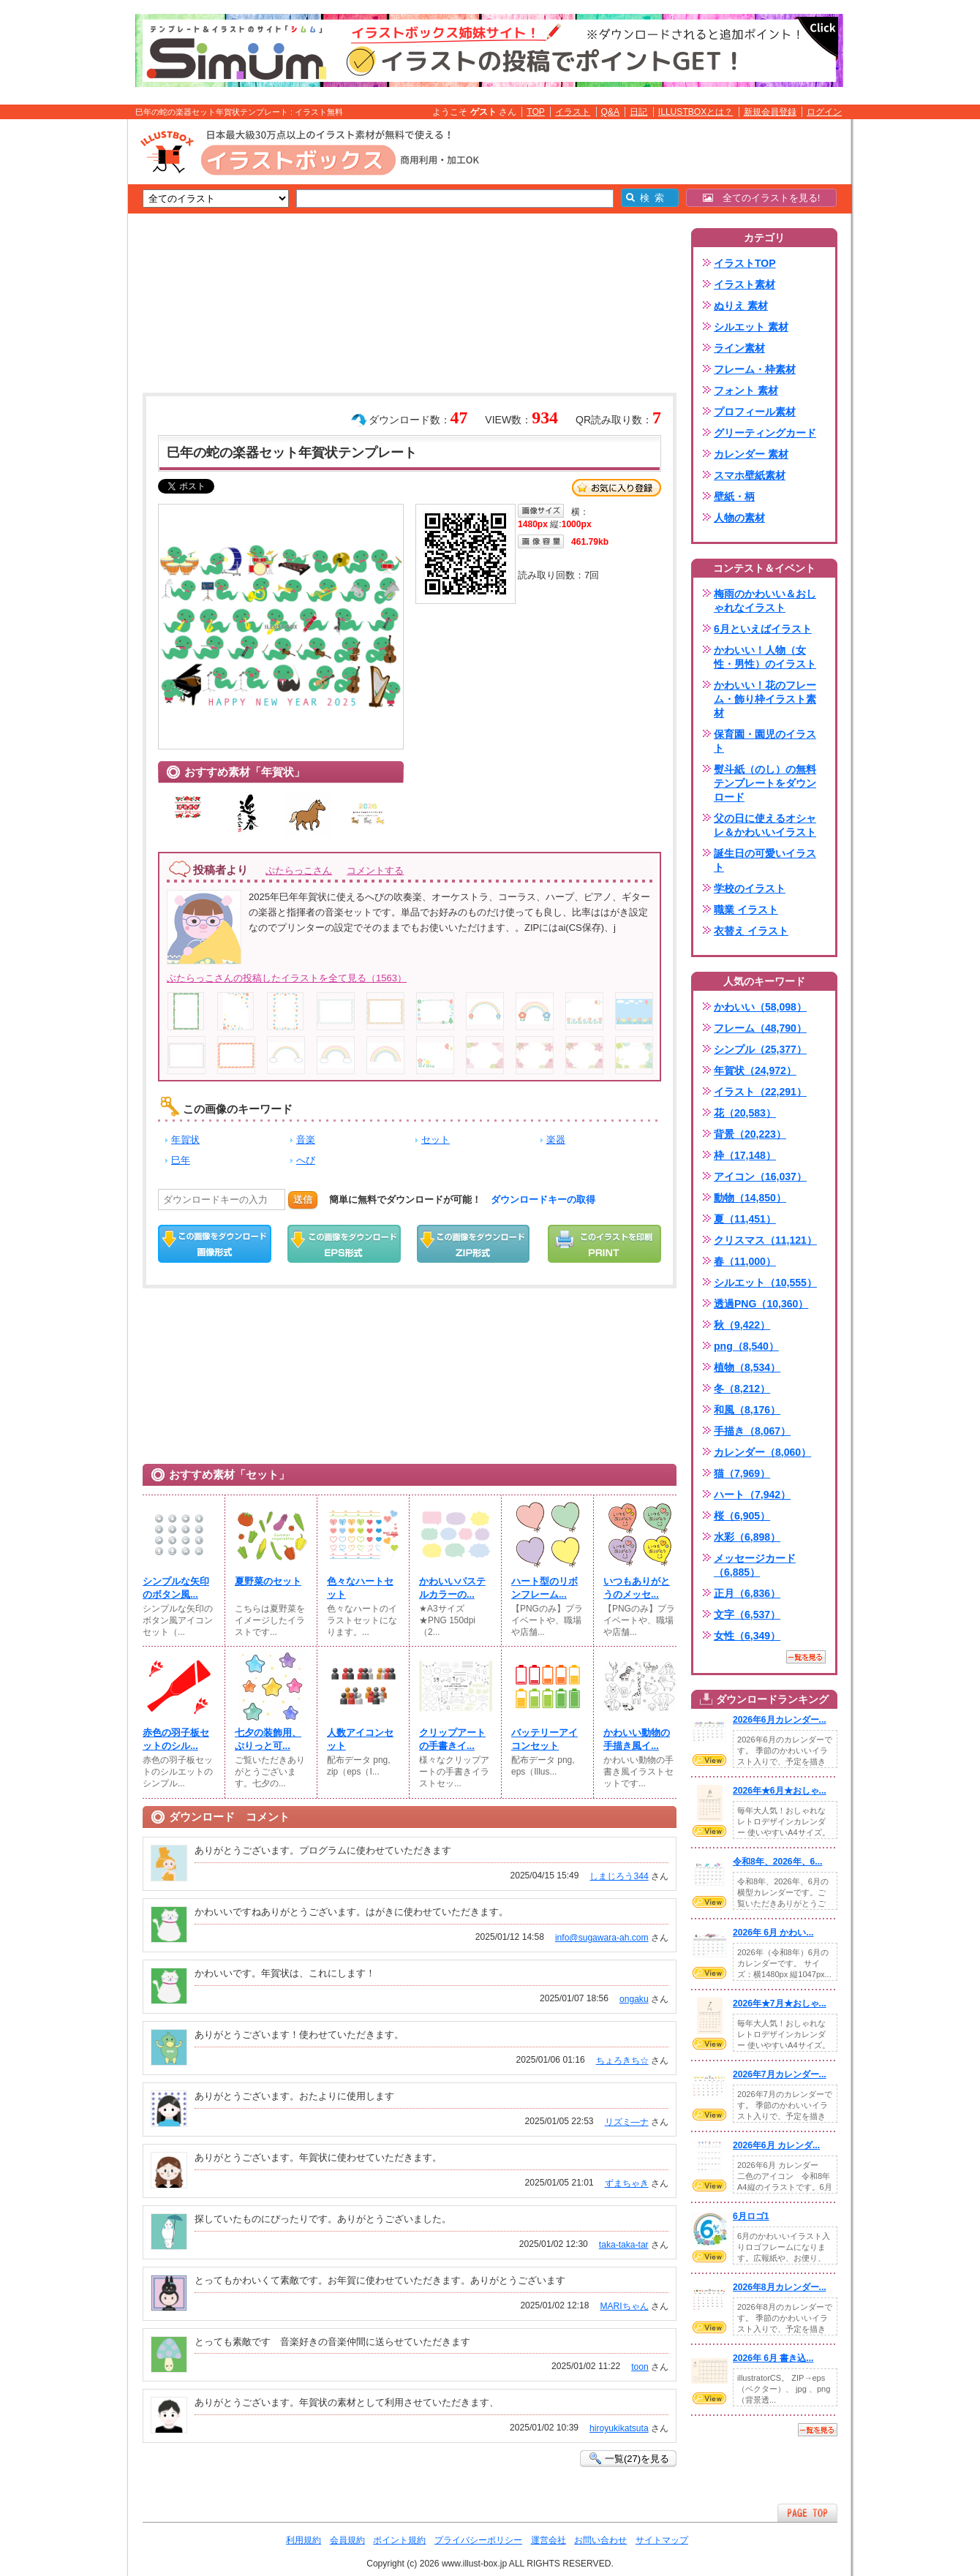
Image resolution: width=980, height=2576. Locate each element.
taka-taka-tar (624, 2245)
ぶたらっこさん (298, 870)
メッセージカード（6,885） (755, 1565)
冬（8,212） (742, 1388)
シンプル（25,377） (760, 1049)
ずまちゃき (627, 2183)
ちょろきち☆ (622, 2060)
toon (640, 2367)
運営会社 (548, 2540)
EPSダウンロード (344, 1244)
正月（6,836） (747, 1593)
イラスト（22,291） (760, 1092)
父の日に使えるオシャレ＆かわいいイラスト (765, 825)
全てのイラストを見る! (762, 197)
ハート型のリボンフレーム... (544, 1588)
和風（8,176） (747, 1410)
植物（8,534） (747, 1367)
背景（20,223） (750, 1134)
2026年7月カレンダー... (779, 2074)
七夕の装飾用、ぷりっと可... (268, 1739)
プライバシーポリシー (478, 2540)
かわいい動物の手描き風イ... (636, 1739)
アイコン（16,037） (760, 1176)
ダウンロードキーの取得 (543, 1199)
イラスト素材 (744, 284)
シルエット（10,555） (765, 1282)
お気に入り (616, 487)
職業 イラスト (746, 909)
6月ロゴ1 (751, 2216)
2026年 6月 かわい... (773, 1932)
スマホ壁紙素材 (749, 475)
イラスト (572, 112)
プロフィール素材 (755, 412)
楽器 (555, 1139)
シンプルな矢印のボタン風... (176, 1588)
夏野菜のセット (268, 1581)
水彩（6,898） (747, 1537)
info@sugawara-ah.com (602, 1938)
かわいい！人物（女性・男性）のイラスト (765, 657)
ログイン (824, 112)
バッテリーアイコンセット (544, 1739)
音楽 (305, 1139)
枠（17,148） (745, 1155)
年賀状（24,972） (755, 1070)
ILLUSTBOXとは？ (695, 112)
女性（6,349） (747, 1636)
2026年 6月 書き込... (773, 2358)
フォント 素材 (746, 390)
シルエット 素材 (751, 327)
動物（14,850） (750, 1198)
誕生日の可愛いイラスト (765, 860)
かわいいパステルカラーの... (452, 1588)
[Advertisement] (58, 345)
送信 (302, 1199)
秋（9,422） (742, 1325)
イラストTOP (745, 263)
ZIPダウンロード (473, 1244)
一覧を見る (806, 1656)
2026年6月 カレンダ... (776, 2145)
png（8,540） (746, 1346)
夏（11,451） (745, 1219)
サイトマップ (662, 2540)
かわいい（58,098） (760, 1007)
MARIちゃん (624, 2306)
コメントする (375, 870)
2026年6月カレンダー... (779, 1720)
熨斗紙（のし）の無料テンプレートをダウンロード (765, 783)
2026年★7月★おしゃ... (779, 2003)
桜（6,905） (742, 1516)
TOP (536, 112)
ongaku (634, 1999)
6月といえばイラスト (763, 629)
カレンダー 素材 (751, 454)
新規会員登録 (770, 112)
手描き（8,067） (752, 1431)
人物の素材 (739, 518)
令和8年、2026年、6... (777, 1862)
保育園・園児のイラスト (765, 741)
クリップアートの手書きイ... (452, 1739)
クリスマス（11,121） (765, 1240)
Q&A (610, 112)
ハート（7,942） (752, 1494)
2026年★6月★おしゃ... (779, 1791)
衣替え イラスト (751, 931)
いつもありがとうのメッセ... (636, 1588)
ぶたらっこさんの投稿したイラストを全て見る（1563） (287, 977)
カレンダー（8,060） (762, 1452)
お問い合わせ (600, 2540)
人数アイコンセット (360, 1739)
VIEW (709, 1760)
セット (435, 1139)
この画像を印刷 (604, 1244)
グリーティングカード (765, 433)
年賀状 (185, 1139)
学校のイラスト (749, 888)
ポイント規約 (399, 2540)
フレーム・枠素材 (755, 369)
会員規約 (347, 2540)
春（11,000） (745, 1261)
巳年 (180, 1160)
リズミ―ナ (627, 2122)
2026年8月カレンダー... (779, 2287)
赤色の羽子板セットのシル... (176, 1739)
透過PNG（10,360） (761, 1304)
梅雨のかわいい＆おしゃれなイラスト (765, 600)
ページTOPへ (807, 2513)
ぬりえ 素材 (741, 305)
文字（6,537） (747, 1614)
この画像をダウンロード (214, 1244)
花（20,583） (745, 1113)
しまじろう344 (618, 1876)
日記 (638, 112)
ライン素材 (739, 348)
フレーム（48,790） (760, 1028)
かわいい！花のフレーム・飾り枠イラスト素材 (765, 699)
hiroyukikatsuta (619, 2428)
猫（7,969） (742, 1473)
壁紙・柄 (734, 496)
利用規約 (303, 2540)
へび (305, 1160)
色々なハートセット (360, 1588)
